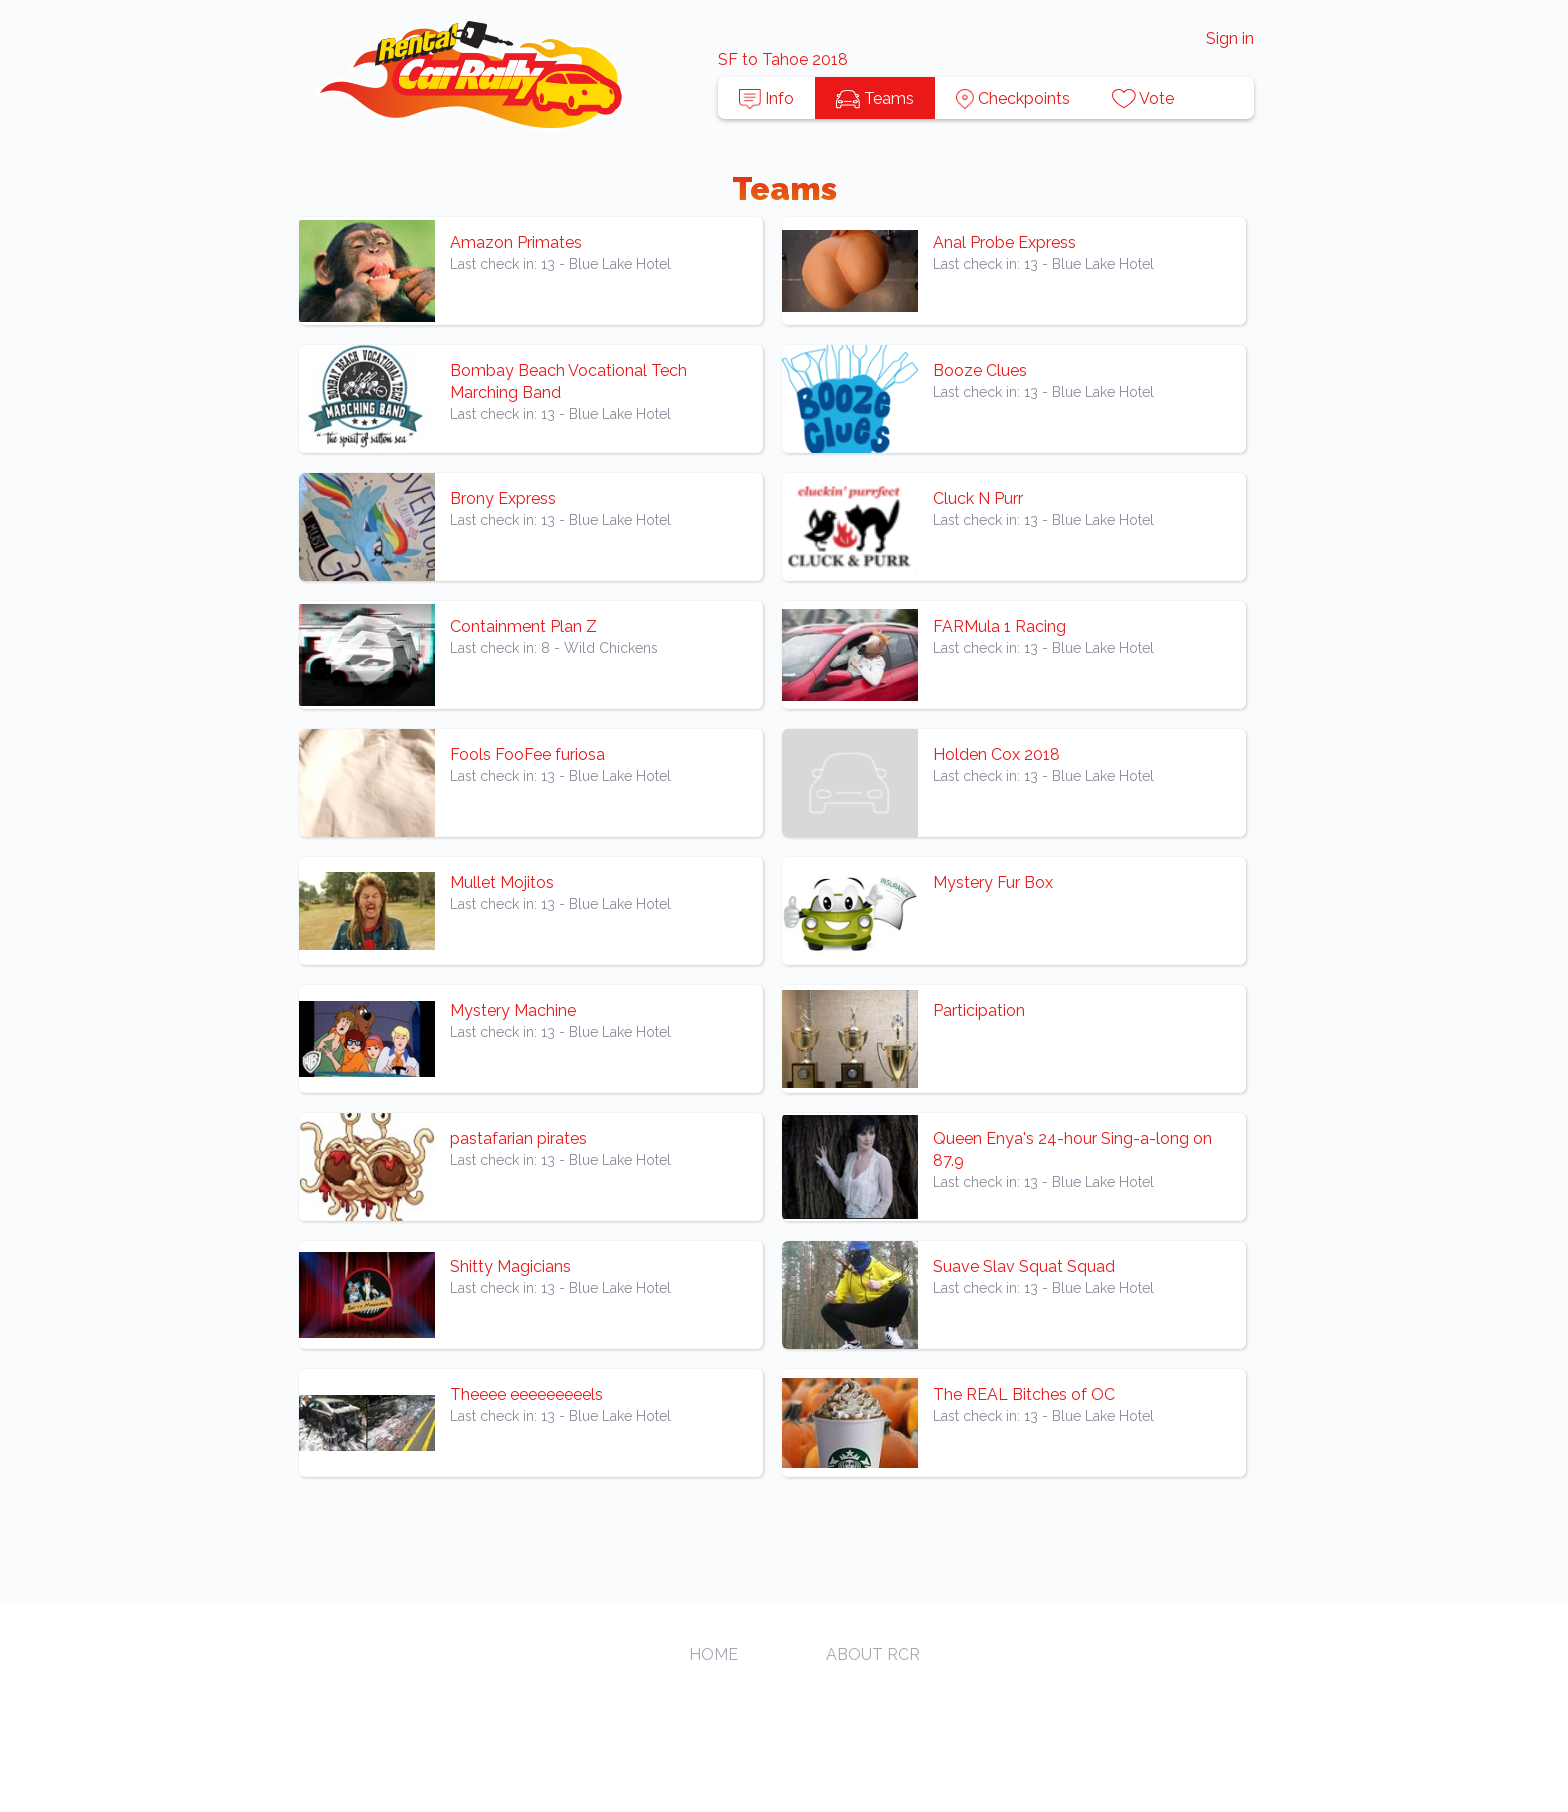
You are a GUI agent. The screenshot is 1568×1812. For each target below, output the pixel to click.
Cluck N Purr (978, 498)
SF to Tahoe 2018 (783, 59)
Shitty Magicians (510, 1266)
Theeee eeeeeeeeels (526, 1394)
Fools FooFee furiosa (527, 754)
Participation (979, 1010)
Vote (1143, 99)
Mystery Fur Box (993, 882)
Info (766, 99)
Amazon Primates (516, 242)
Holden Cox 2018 (996, 754)
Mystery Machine (513, 1010)
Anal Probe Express (1004, 242)
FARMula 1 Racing (999, 626)
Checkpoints (1013, 99)
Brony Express (503, 498)
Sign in (1230, 38)
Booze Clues (980, 370)
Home (713, 1654)
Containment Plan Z (523, 626)
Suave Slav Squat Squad (1024, 1266)
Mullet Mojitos (502, 882)
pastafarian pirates (518, 1138)
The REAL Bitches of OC (1024, 1394)
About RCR (873, 1654)
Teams (875, 99)
